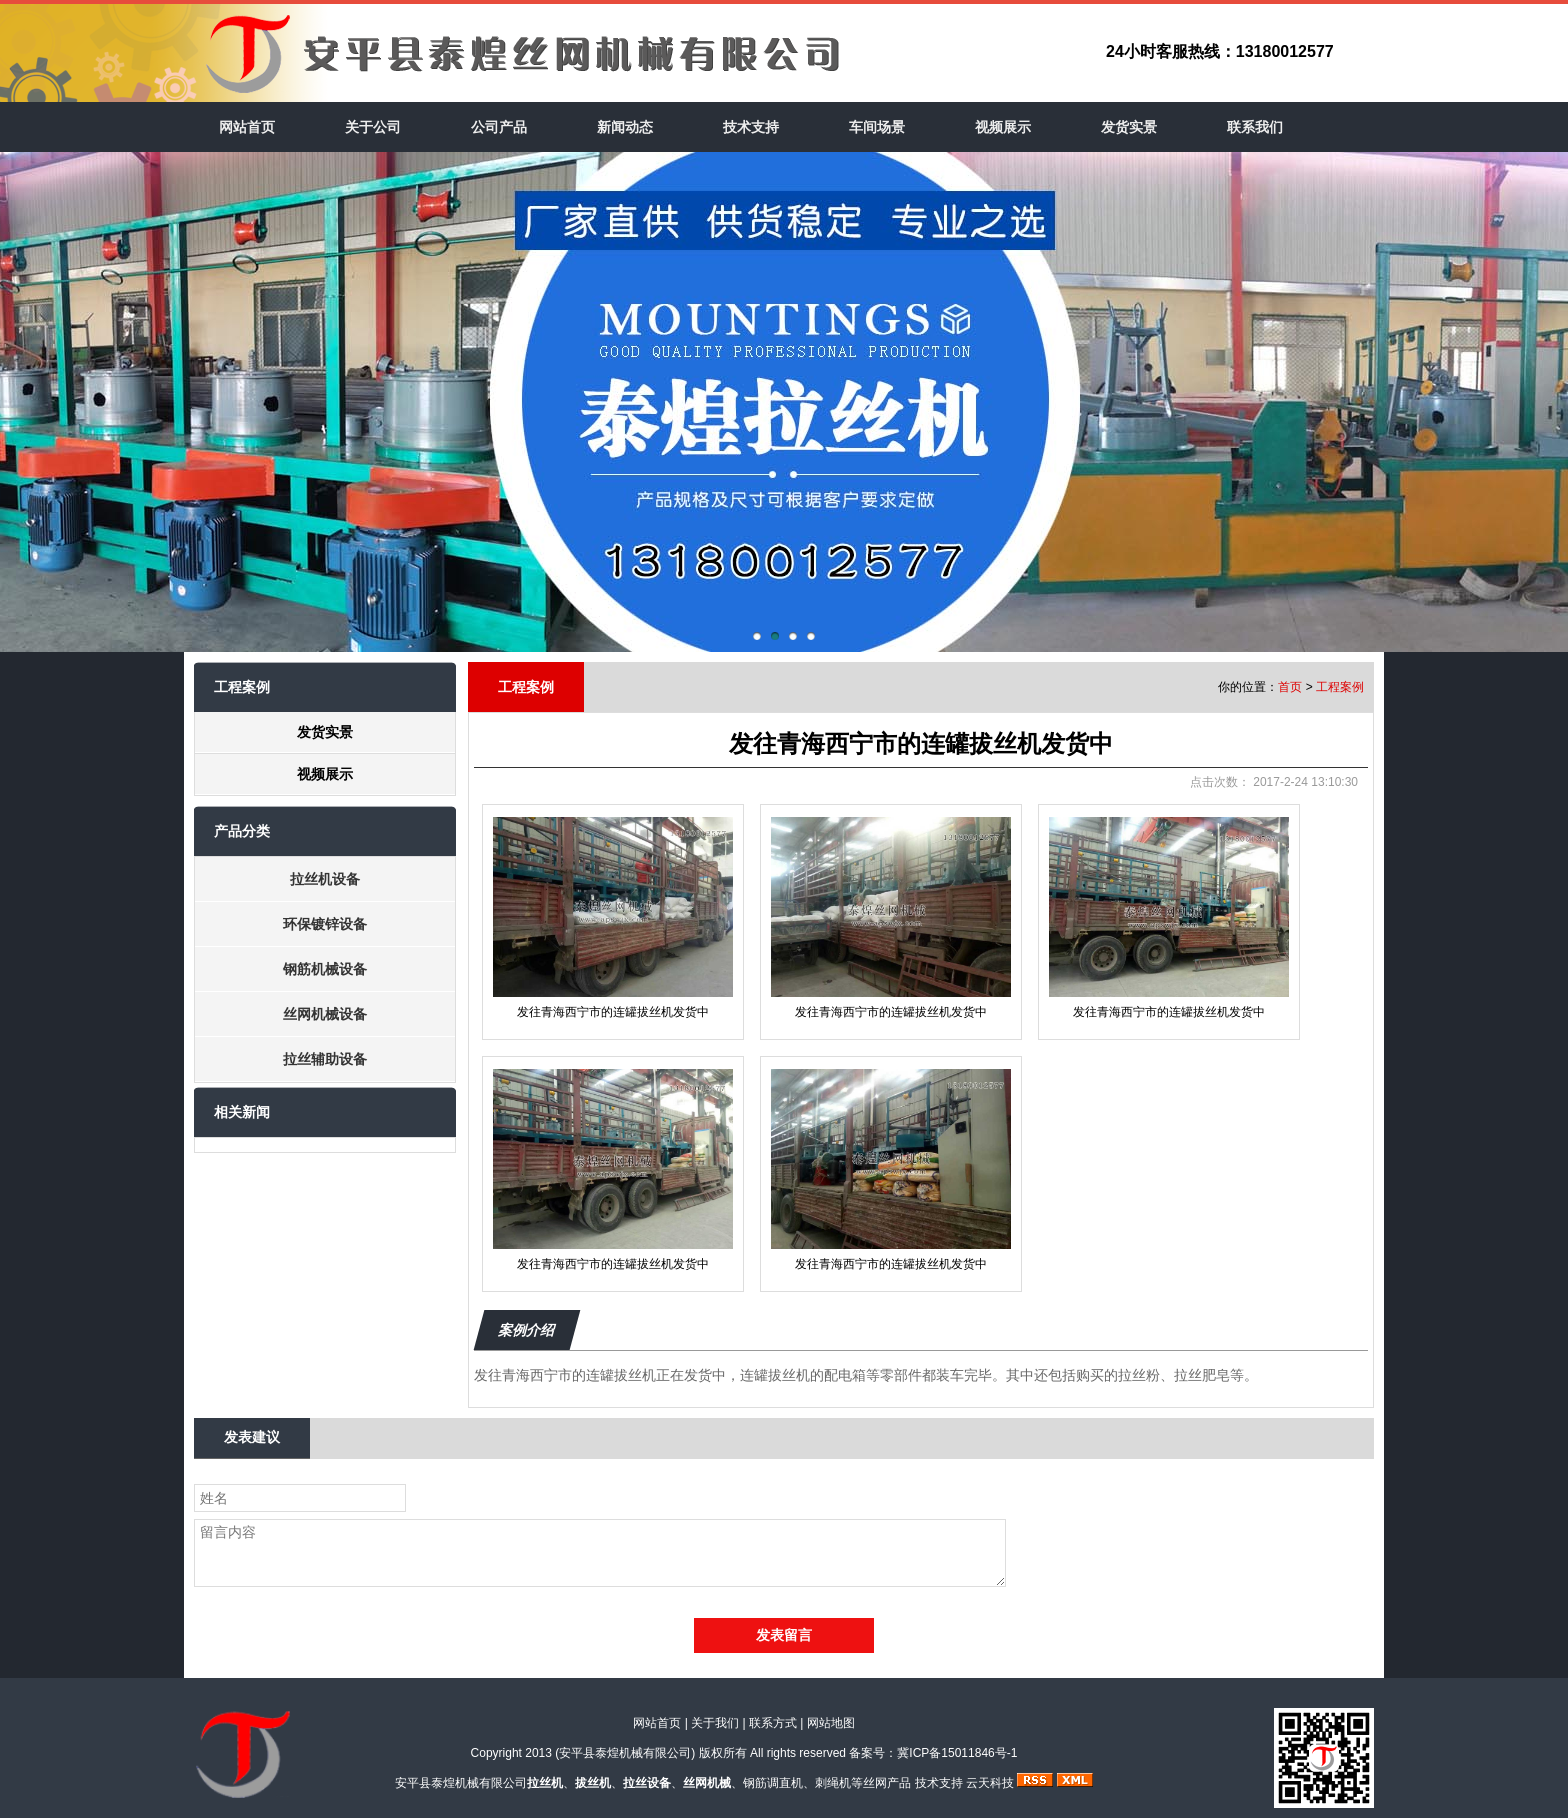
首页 (1290, 687)
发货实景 (1129, 127)
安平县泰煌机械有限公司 (625, 1753)
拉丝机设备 (325, 879)
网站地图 (831, 1723)
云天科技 (990, 1783)
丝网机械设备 (325, 1014)
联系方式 (773, 1723)
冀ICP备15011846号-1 (957, 1753)
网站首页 (247, 127)
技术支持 (751, 127)
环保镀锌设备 (325, 924)
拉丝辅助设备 (325, 1059)
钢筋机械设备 (325, 969)
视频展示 (1003, 127)
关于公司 (373, 127)
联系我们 (1255, 127)
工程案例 (1340, 687)
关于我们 (715, 1723)
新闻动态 (625, 127)
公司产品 (499, 127)
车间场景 (877, 127)
